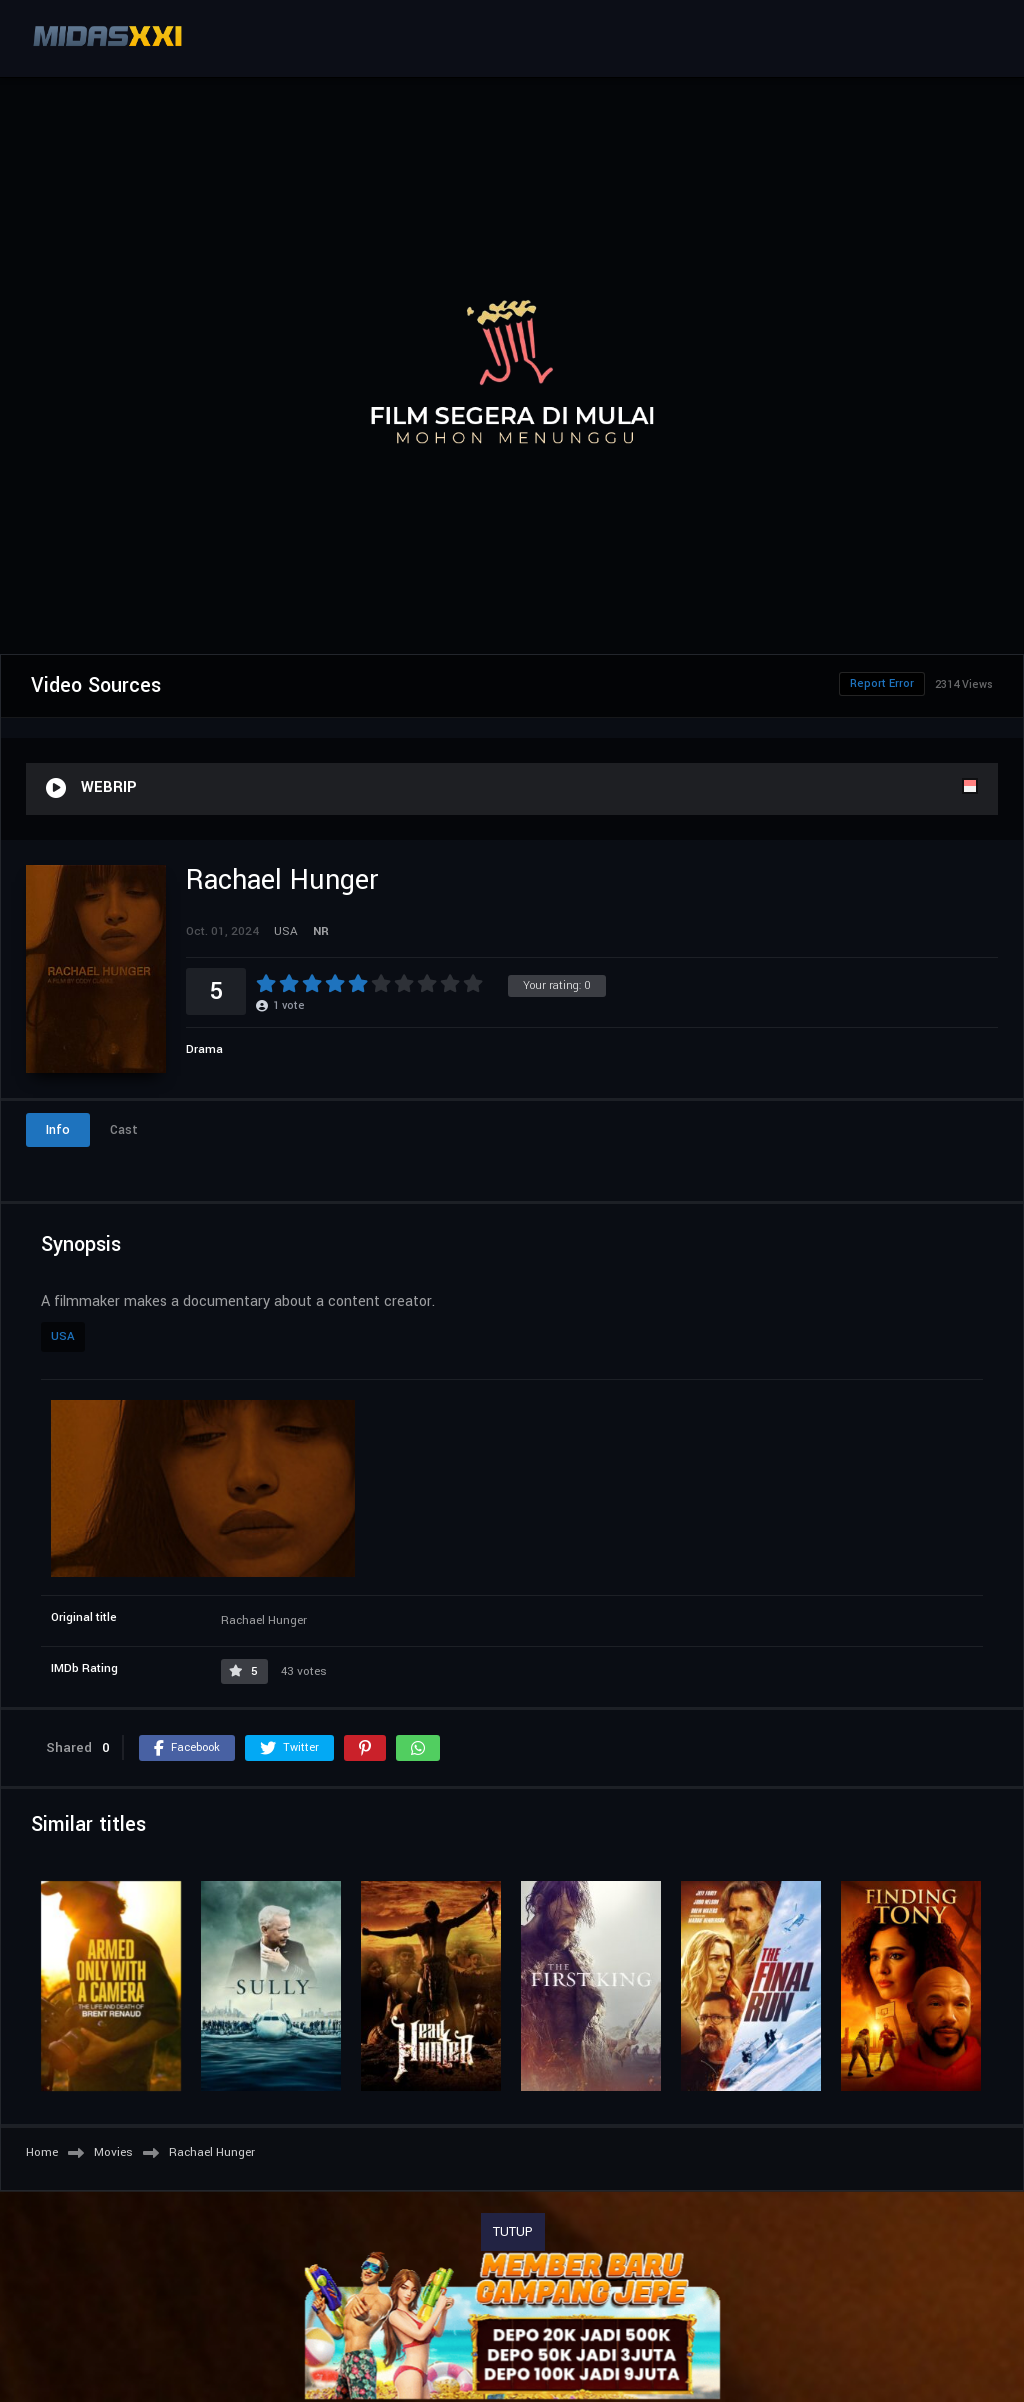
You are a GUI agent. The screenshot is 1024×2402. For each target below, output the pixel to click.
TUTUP (513, 2232)
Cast (124, 1130)
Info (58, 1130)
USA (63, 1336)
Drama (204, 1049)
